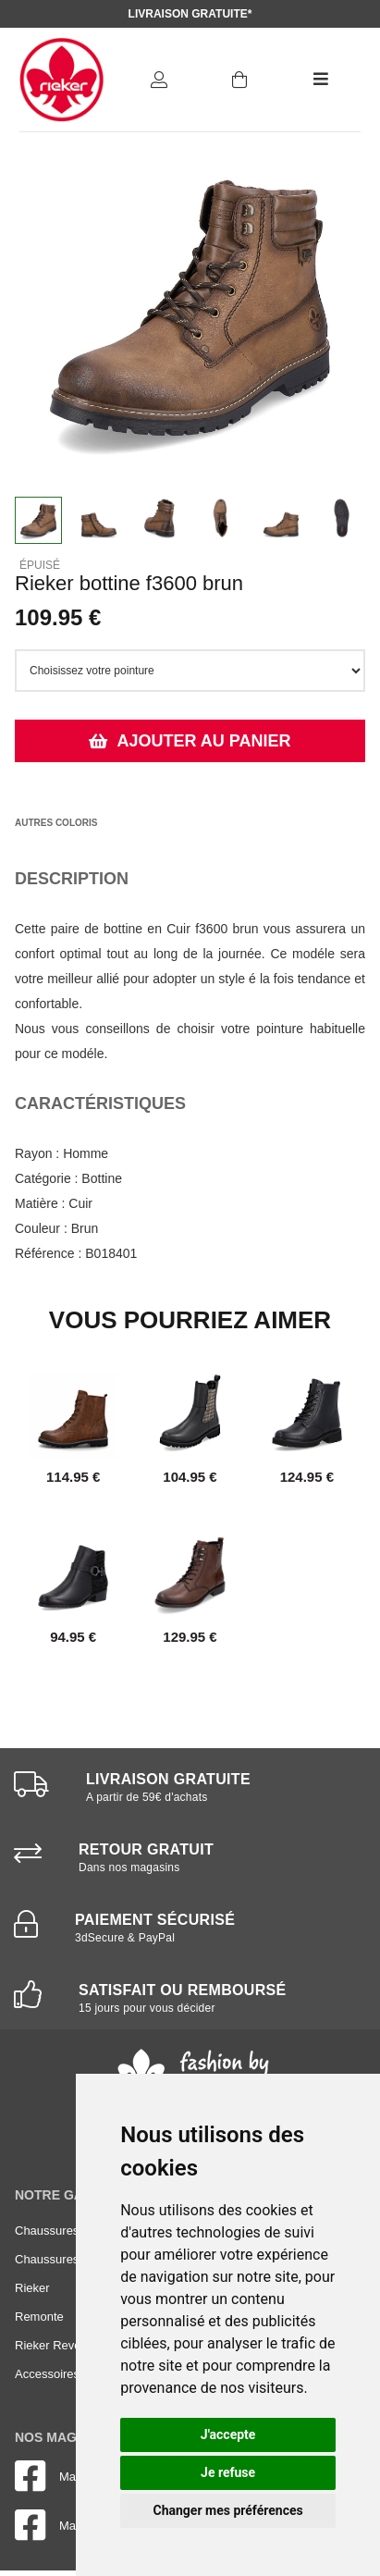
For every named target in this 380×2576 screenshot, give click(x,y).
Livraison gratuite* (190, 13)
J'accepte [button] (228, 2434)
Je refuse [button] (228, 2472)
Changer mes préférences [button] (228, 2510)
